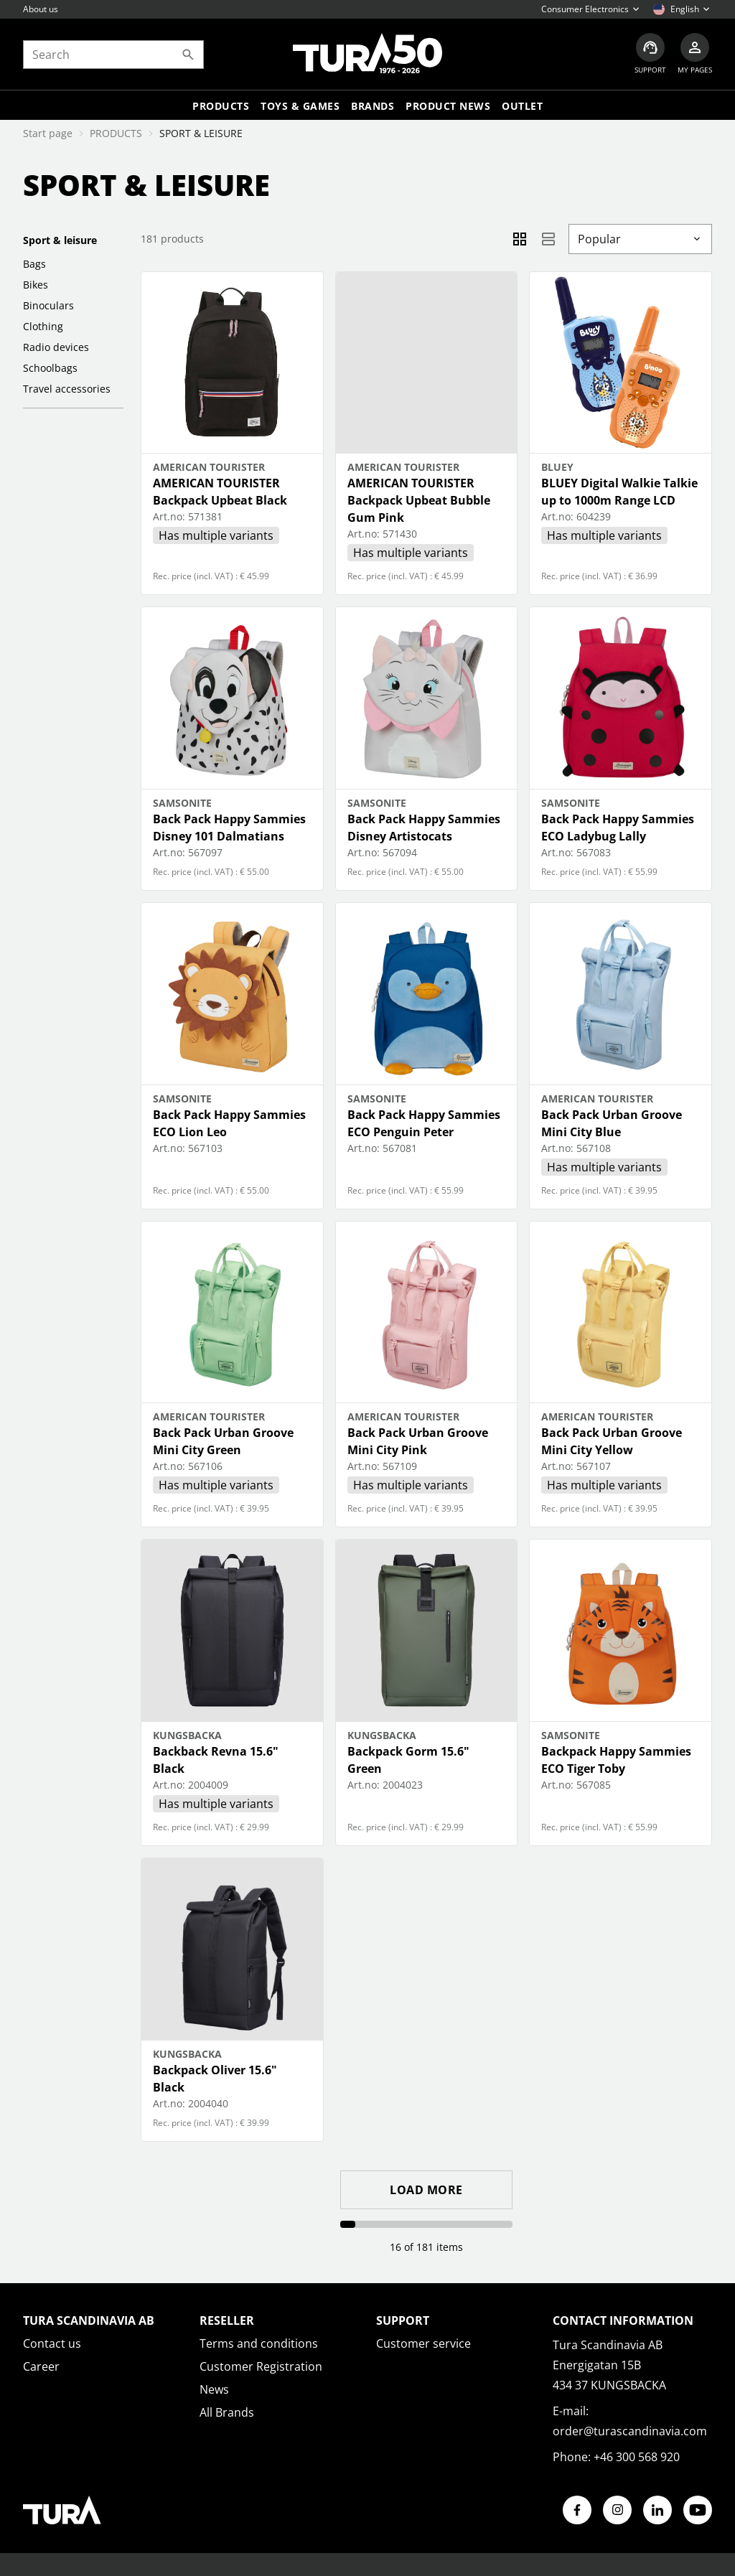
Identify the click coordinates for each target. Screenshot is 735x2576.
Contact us (52, 2343)
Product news (448, 106)
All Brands (227, 2412)
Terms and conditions (259, 2343)
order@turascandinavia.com (630, 2431)
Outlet (522, 106)
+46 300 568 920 (637, 2457)
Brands (372, 106)
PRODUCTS (116, 133)
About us (40, 9)
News (214, 2389)
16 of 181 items (426, 2247)
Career (41, 2366)
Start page (47, 133)
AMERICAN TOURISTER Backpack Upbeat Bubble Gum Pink (418, 500)
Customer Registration (261, 2366)
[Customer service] (650, 54)
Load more (426, 2190)
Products (220, 106)
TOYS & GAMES (300, 106)
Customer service (423, 2343)
